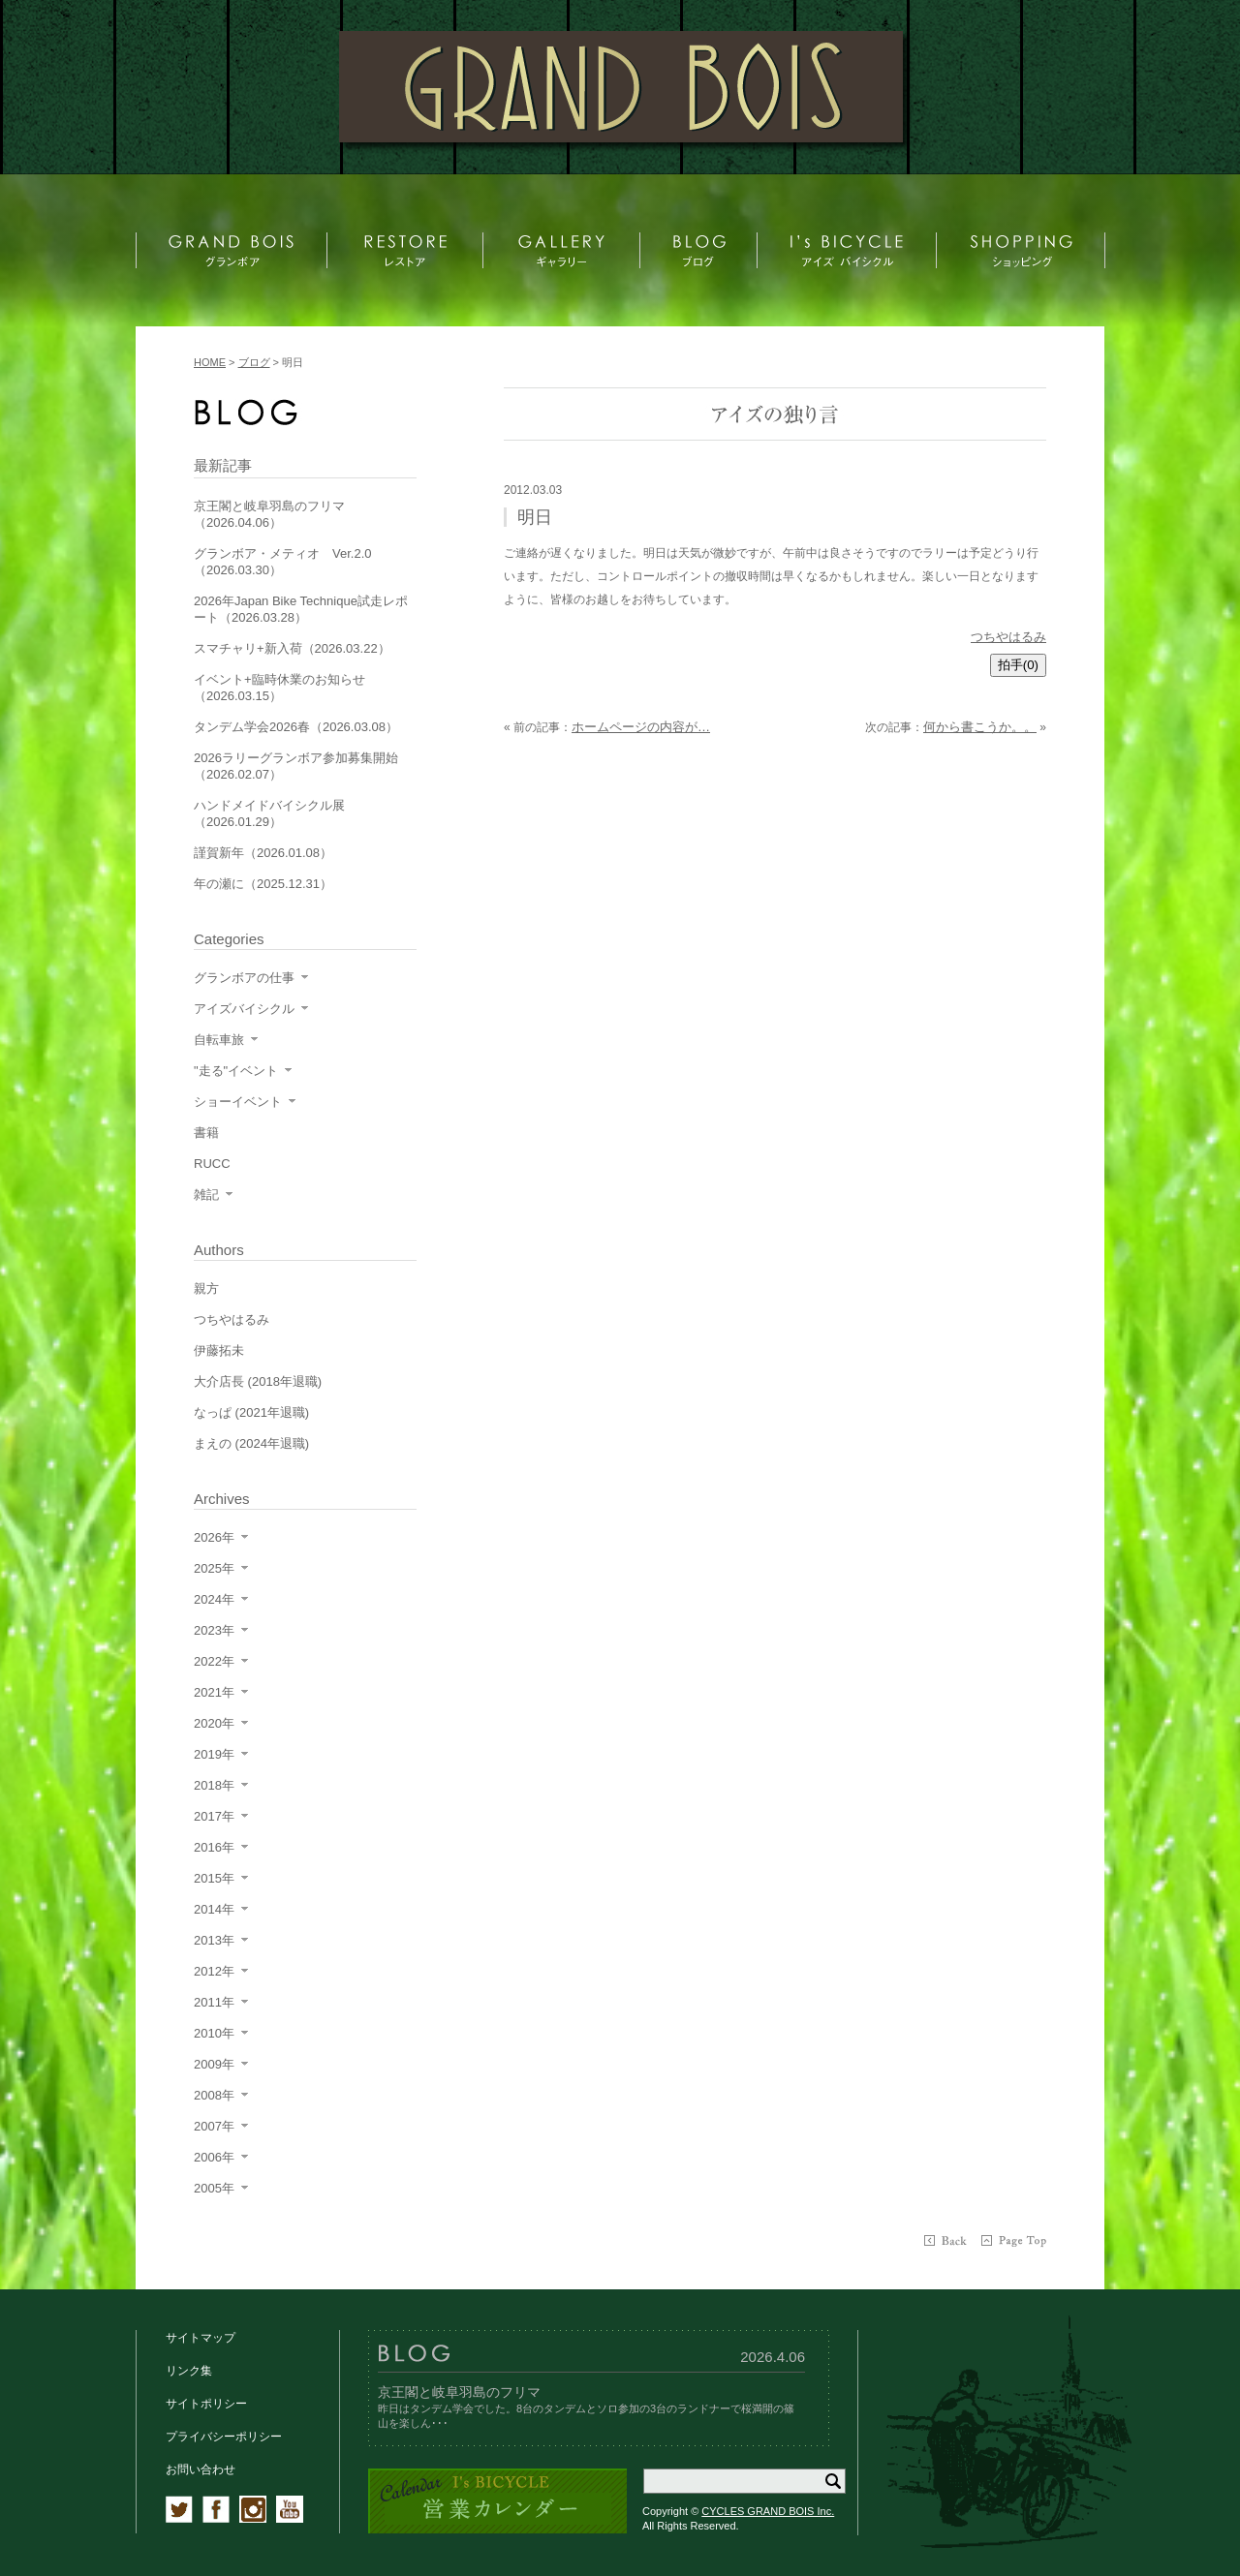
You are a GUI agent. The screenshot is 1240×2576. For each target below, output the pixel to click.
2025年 (214, 1568)
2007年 (214, 2126)
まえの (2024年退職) (251, 1443)
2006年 (214, 2157)
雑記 (206, 1194)
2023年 (214, 1630)
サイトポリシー (206, 2403)
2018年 (214, 1785)
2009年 (214, 2064)
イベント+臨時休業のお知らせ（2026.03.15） (279, 687)
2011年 (214, 2002)
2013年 (214, 1940)
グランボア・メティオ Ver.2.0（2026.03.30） (282, 561)
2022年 (214, 1661)
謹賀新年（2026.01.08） (263, 852)
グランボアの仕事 (244, 977)
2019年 (214, 1754)
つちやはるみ (1008, 636)
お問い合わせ (200, 2469)
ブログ (254, 362)
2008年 (214, 2095)
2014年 (214, 1909)
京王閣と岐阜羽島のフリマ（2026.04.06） (269, 514)
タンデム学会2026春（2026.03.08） (296, 727)
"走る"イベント (236, 1070)
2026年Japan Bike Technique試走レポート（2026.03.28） (301, 609)
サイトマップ (200, 2338)
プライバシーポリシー (224, 2436)
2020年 (214, 1723)
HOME (210, 362)
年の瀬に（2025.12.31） (263, 883)
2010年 (214, 2033)
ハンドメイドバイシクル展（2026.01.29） (269, 813)
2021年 (214, 1692)
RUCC (212, 1163)
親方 (206, 1288)
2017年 (214, 1816)
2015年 (214, 1878)
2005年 (214, 2188)
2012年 (214, 1971)
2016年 (214, 1847)
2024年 (214, 1599)
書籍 (206, 1132)
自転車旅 (219, 1039)
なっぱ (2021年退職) (251, 1412)
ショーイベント (238, 1101)
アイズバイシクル (244, 1008)
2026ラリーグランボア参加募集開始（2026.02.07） (296, 766)
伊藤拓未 (219, 1350)
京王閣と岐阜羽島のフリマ (459, 2392)
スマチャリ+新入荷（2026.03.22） (292, 648)
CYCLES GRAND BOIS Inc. (767, 2511)
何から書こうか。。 (980, 727)
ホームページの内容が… (641, 727)
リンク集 (189, 2370)
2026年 (214, 1537)
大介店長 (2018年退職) (258, 1381)
